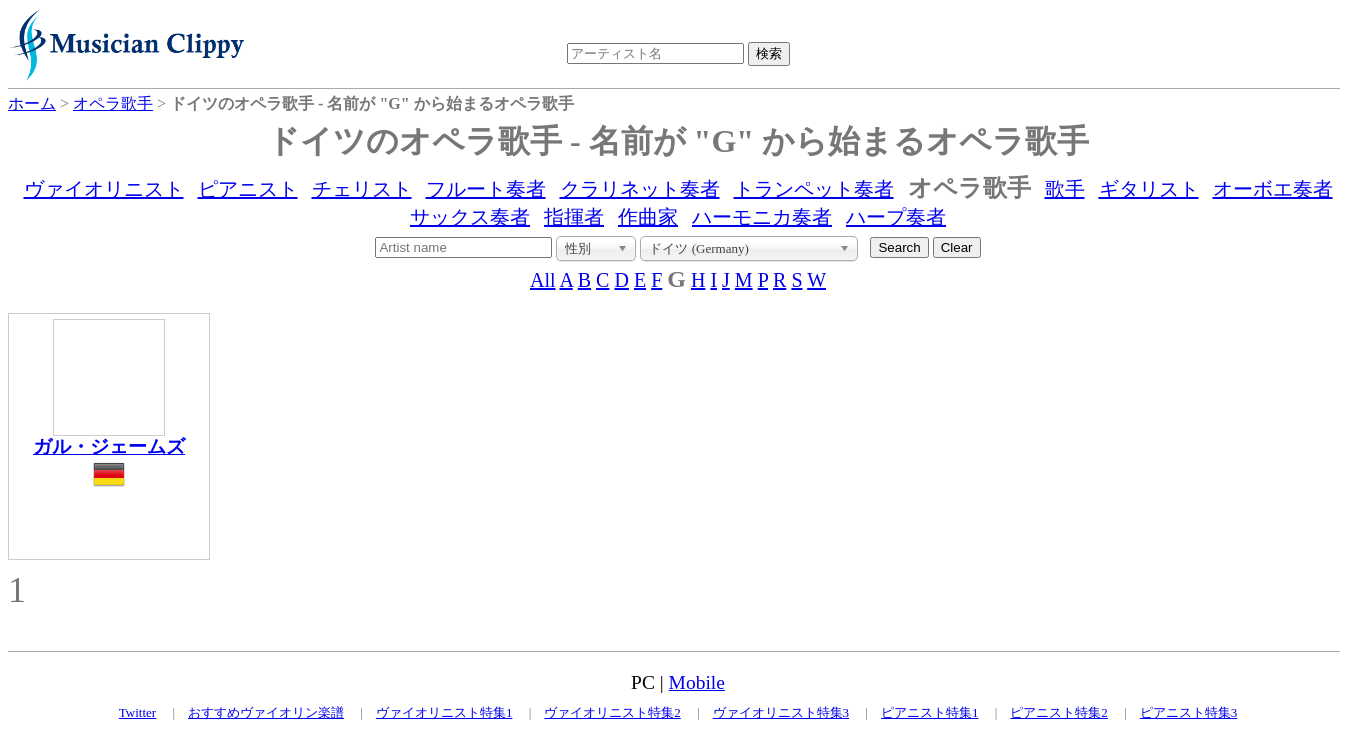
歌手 (1065, 189)
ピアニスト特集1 (930, 712)
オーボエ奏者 (1273, 189)
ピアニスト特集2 (1059, 712)
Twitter (137, 712)
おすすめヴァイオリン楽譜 (266, 712)
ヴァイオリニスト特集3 (781, 712)
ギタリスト (1149, 189)
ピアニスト (248, 189)
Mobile (697, 682)
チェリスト (362, 189)
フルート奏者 (486, 189)
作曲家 (648, 217)
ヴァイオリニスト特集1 (444, 712)
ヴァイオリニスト (104, 189)
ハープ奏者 (896, 217)
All (543, 280)
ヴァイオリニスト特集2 (612, 712)
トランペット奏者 (814, 189)
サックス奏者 (470, 217)
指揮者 (574, 217)
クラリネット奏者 (640, 189)
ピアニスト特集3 (1189, 712)
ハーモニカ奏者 (762, 217)
